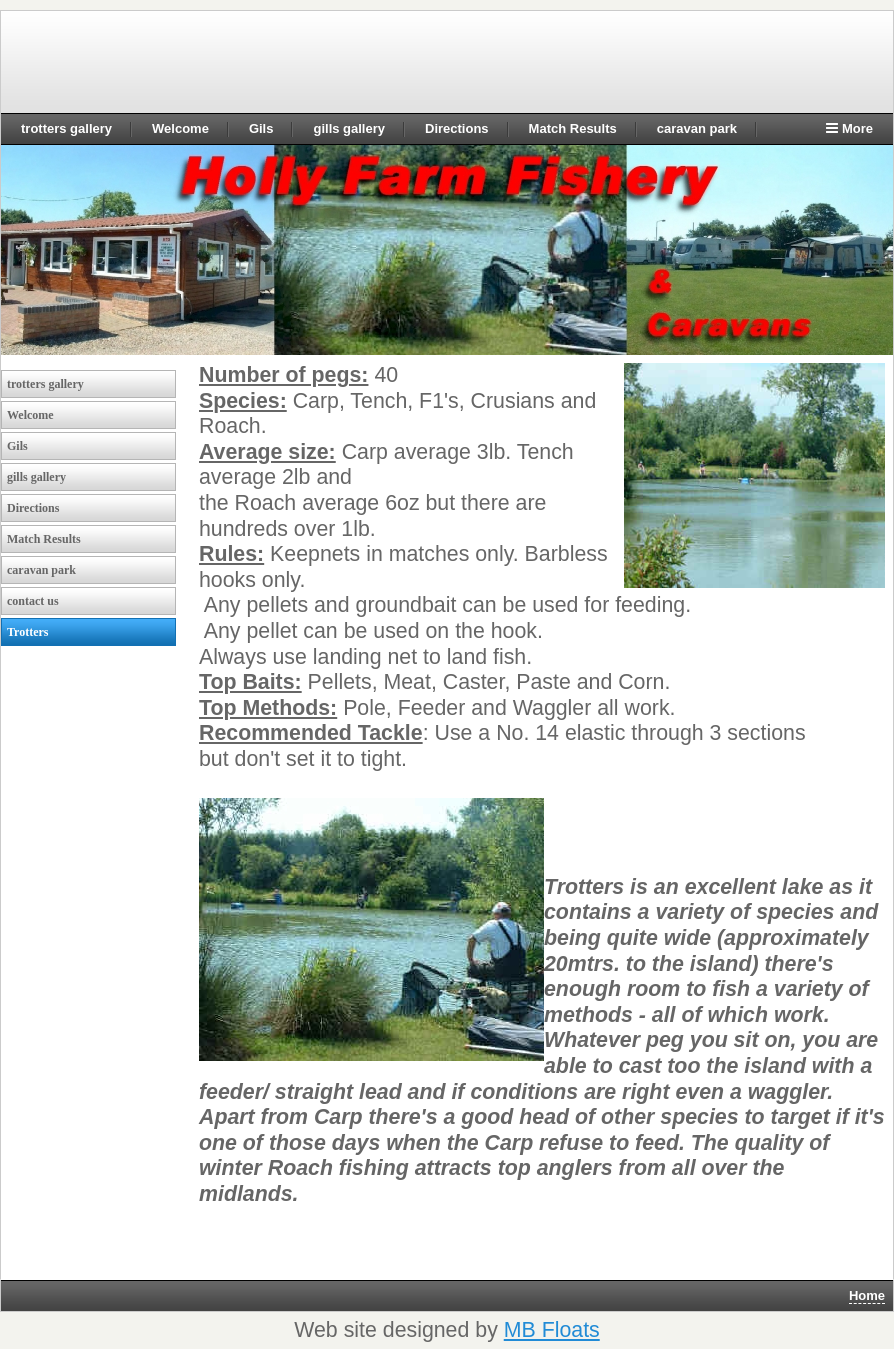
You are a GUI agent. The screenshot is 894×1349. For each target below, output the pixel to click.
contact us (33, 601)
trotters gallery (66, 128)
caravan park (697, 128)
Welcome (180, 128)
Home (867, 1295)
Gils (261, 128)
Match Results (573, 128)
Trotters (28, 632)
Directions (457, 128)
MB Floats (552, 1330)
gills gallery (349, 128)
